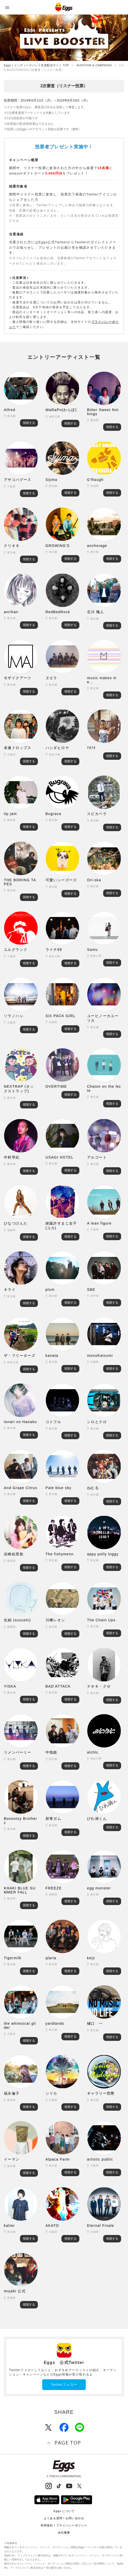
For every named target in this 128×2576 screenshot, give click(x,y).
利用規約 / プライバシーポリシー (64, 2525)
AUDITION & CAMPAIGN (94, 65)
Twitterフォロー (64, 2384)
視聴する (29, 423)
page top (68, 2443)
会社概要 (64, 2532)
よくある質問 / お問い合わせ (64, 2518)
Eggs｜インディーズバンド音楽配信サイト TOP (36, 65)
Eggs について (64, 2511)
